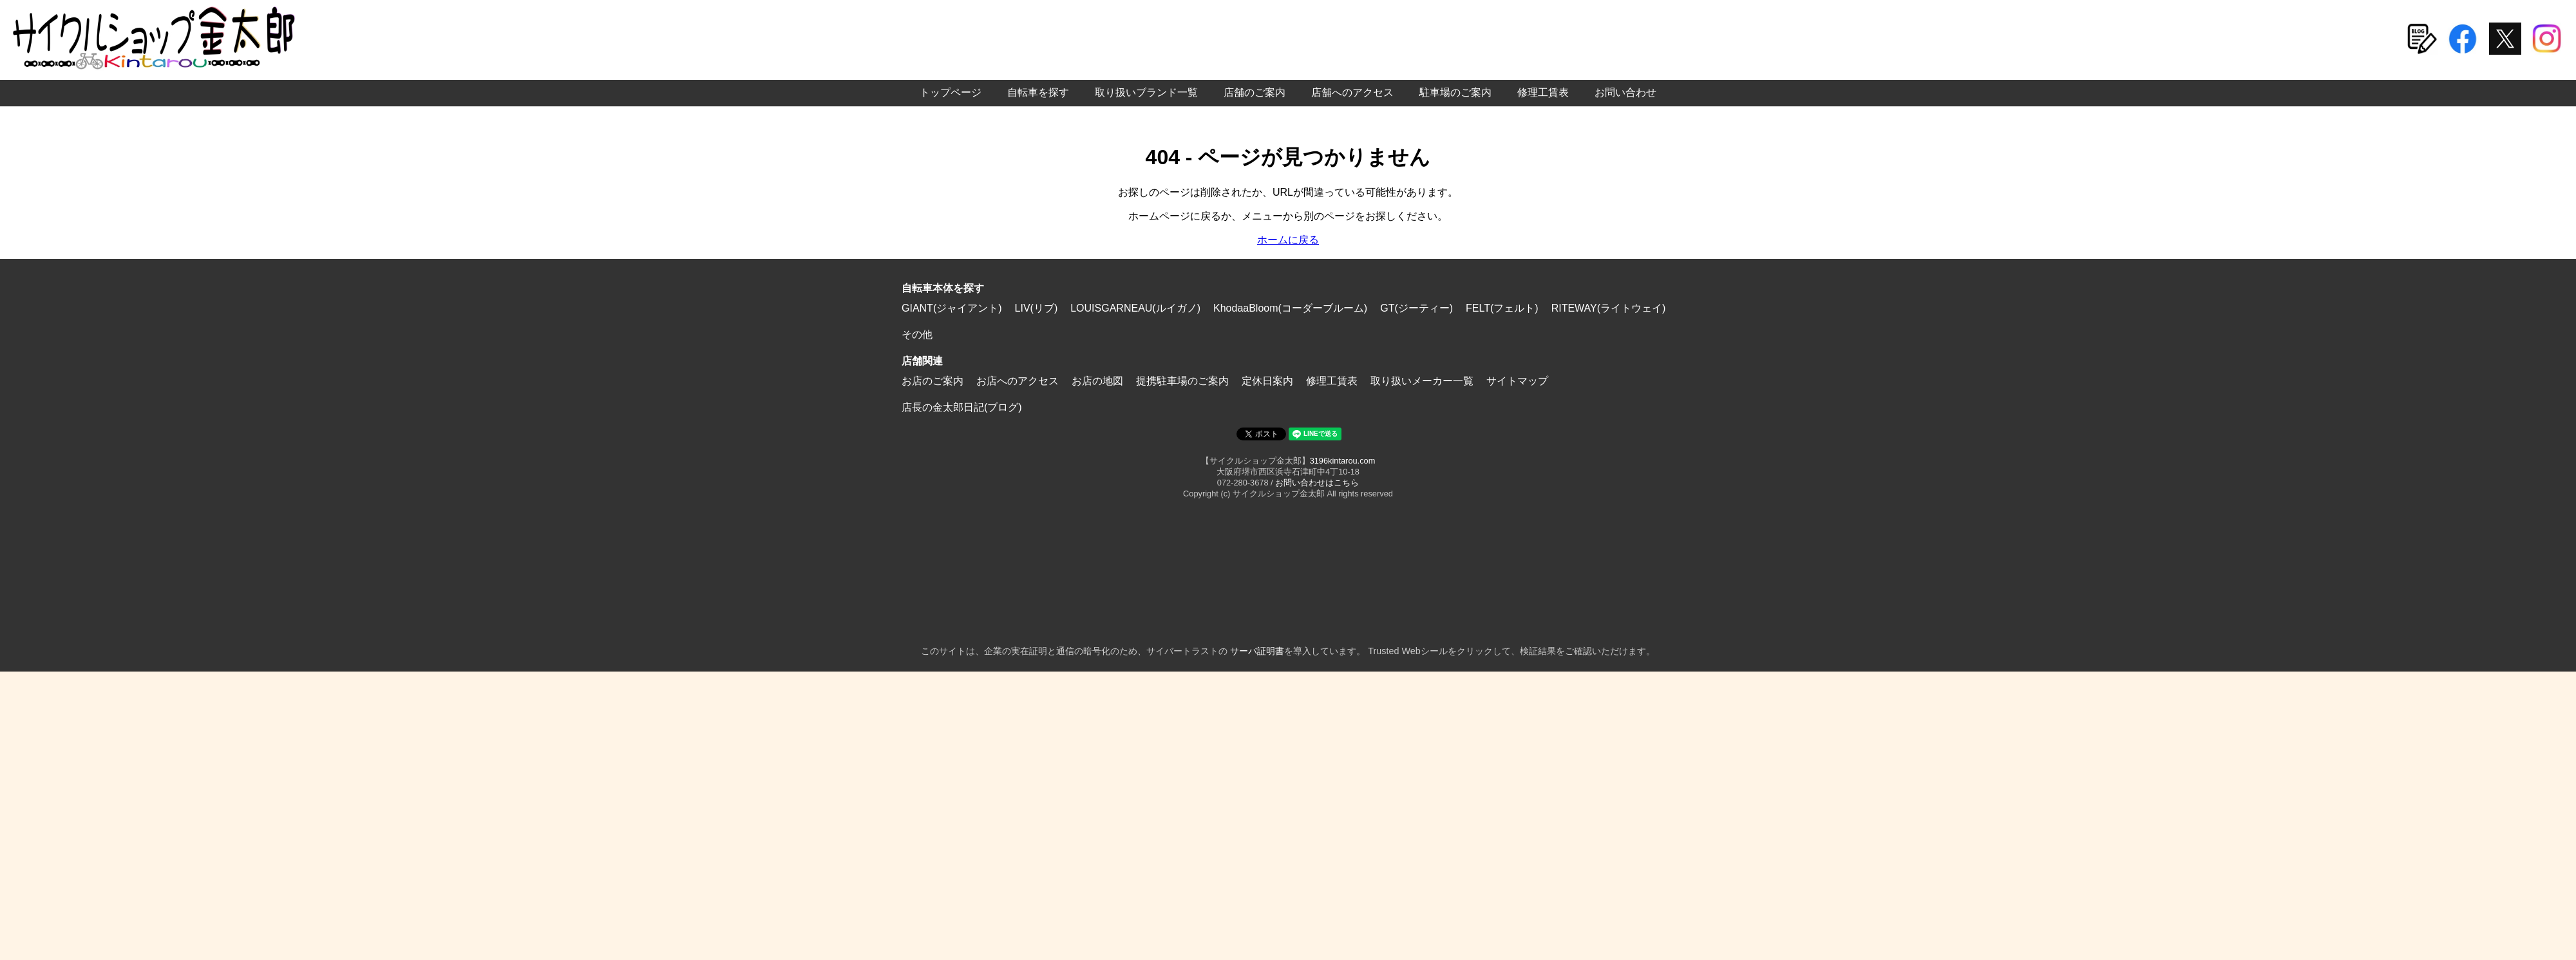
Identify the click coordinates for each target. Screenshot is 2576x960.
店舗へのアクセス (1352, 92)
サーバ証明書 (1257, 651)
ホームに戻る (1288, 239)
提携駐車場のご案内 (1182, 380)
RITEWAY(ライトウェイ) (1608, 308)
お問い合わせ (1625, 92)
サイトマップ (1517, 380)
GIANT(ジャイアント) (952, 308)
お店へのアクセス (1017, 380)
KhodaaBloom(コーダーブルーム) (1290, 308)
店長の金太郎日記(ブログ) (962, 407)
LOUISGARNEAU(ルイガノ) (1135, 308)
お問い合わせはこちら (1317, 482)
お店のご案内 (932, 380)
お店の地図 (1097, 380)
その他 (917, 334)
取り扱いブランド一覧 (1146, 92)
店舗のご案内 (1254, 92)
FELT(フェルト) (1502, 308)
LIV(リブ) (1036, 308)
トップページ (950, 92)
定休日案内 (1267, 380)
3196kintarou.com (1343, 461)
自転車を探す (1038, 92)
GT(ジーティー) (1416, 308)
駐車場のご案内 (1455, 92)
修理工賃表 (1543, 92)
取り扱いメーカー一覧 (1421, 380)
